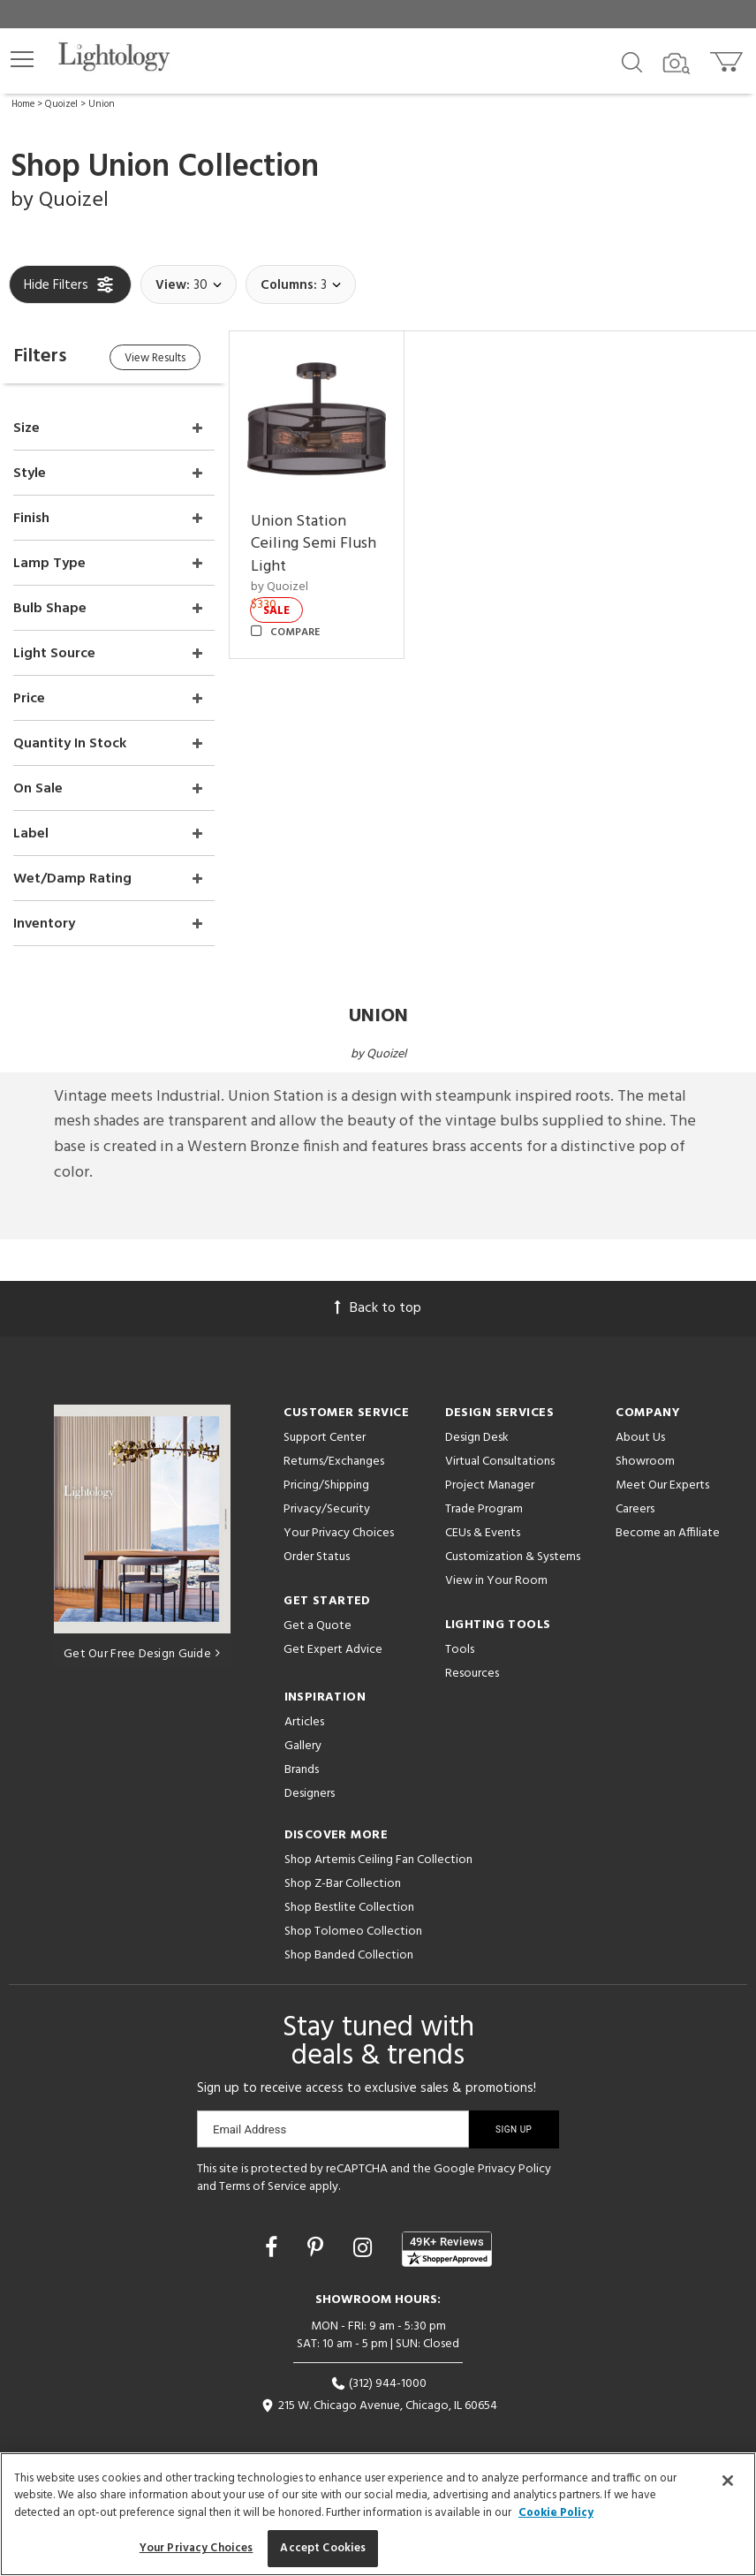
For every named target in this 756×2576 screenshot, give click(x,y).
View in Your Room (496, 1579)
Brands (301, 1768)
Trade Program (484, 1507)
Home (22, 104)
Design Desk (477, 1436)
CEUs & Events (482, 1531)
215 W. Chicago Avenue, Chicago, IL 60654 (378, 2404)
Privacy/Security (327, 1507)
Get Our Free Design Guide (142, 1651)
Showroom (645, 1460)
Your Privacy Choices (339, 1532)
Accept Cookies (323, 2548)
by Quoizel (280, 586)
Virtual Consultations (500, 1460)
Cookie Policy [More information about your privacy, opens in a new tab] (555, 2513)
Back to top (378, 1306)
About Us (640, 1436)
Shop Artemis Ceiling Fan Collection (378, 1858)
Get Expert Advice (333, 1648)
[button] (22, 59)
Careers (635, 1507)
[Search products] (632, 61)
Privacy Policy (514, 2167)
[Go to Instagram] (365, 2248)
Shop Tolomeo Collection (353, 1930)
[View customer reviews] (446, 2247)
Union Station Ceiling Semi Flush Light (314, 543)
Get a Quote (318, 1624)
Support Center (325, 1436)
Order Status (317, 1555)
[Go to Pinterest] (318, 2248)
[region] (378, 2514)
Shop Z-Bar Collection (342, 1882)
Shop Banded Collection (348, 1953)
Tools (459, 1648)
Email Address (249, 2127)
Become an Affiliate (668, 1531)
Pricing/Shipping (326, 1484)
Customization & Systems (512, 1555)
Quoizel (61, 104)
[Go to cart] (728, 57)
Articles (304, 1720)
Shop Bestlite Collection (349, 1906)
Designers (309, 1792)
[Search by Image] (677, 64)
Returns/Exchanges (334, 1460)
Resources (472, 1672)
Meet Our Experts (662, 1484)
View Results (156, 358)
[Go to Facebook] (274, 2248)
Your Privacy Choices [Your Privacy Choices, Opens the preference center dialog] (196, 2548)
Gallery (302, 1744)
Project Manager (489, 1484)
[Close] (727, 2480)
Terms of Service (262, 2185)
